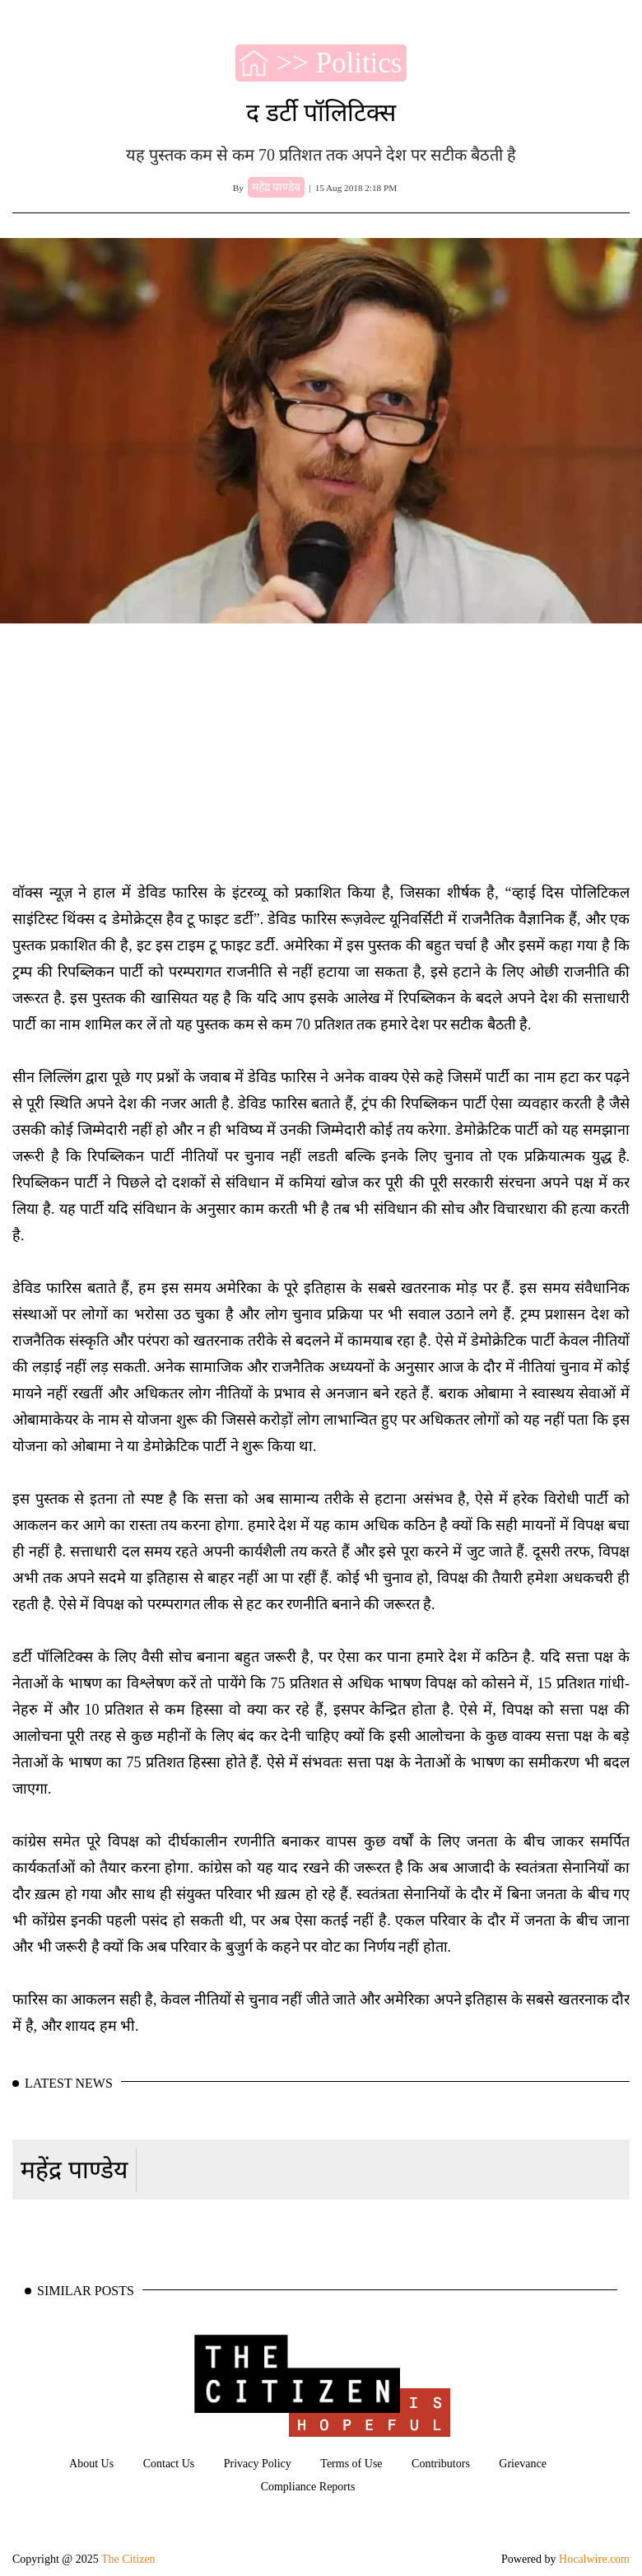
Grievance (523, 2463)
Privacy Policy (257, 2463)
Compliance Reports (308, 2486)
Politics (358, 63)
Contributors (441, 2463)
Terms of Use (351, 2463)
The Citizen (128, 2559)
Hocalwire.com (594, 2559)
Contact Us (169, 2463)
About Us (91, 2463)
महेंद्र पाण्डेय (74, 2169)
